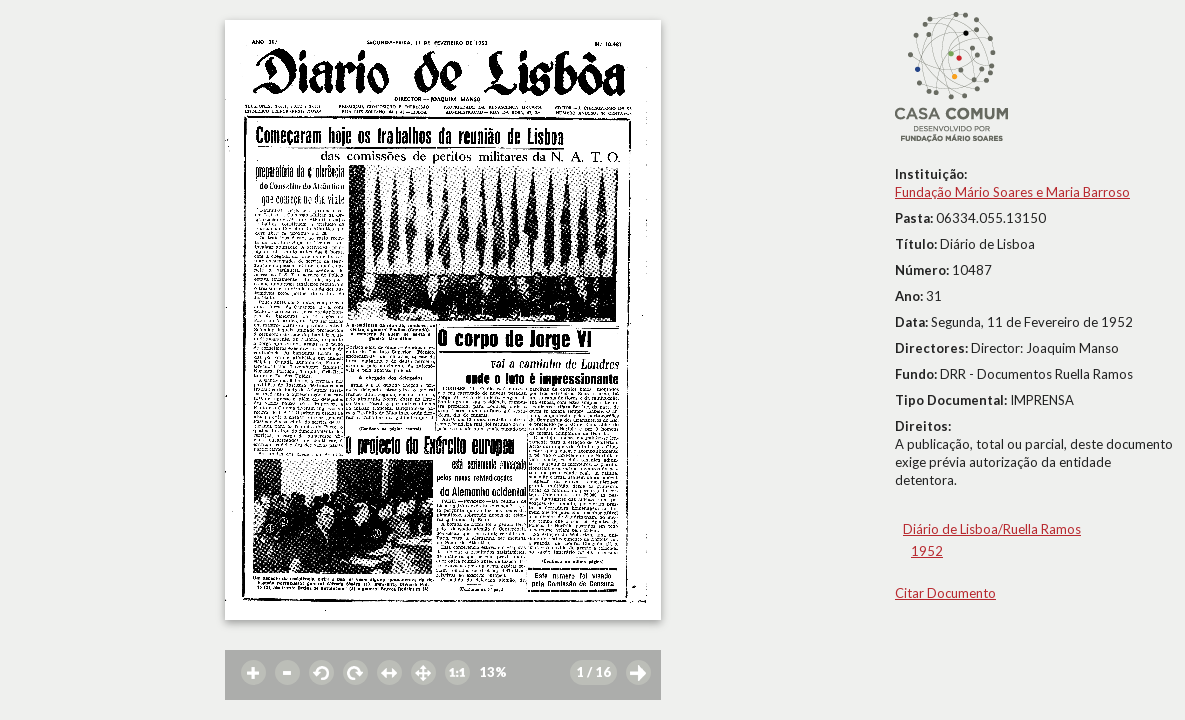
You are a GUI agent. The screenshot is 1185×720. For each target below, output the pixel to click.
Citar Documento (945, 593)
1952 (927, 551)
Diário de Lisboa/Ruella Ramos (992, 529)
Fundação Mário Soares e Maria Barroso (1012, 192)
